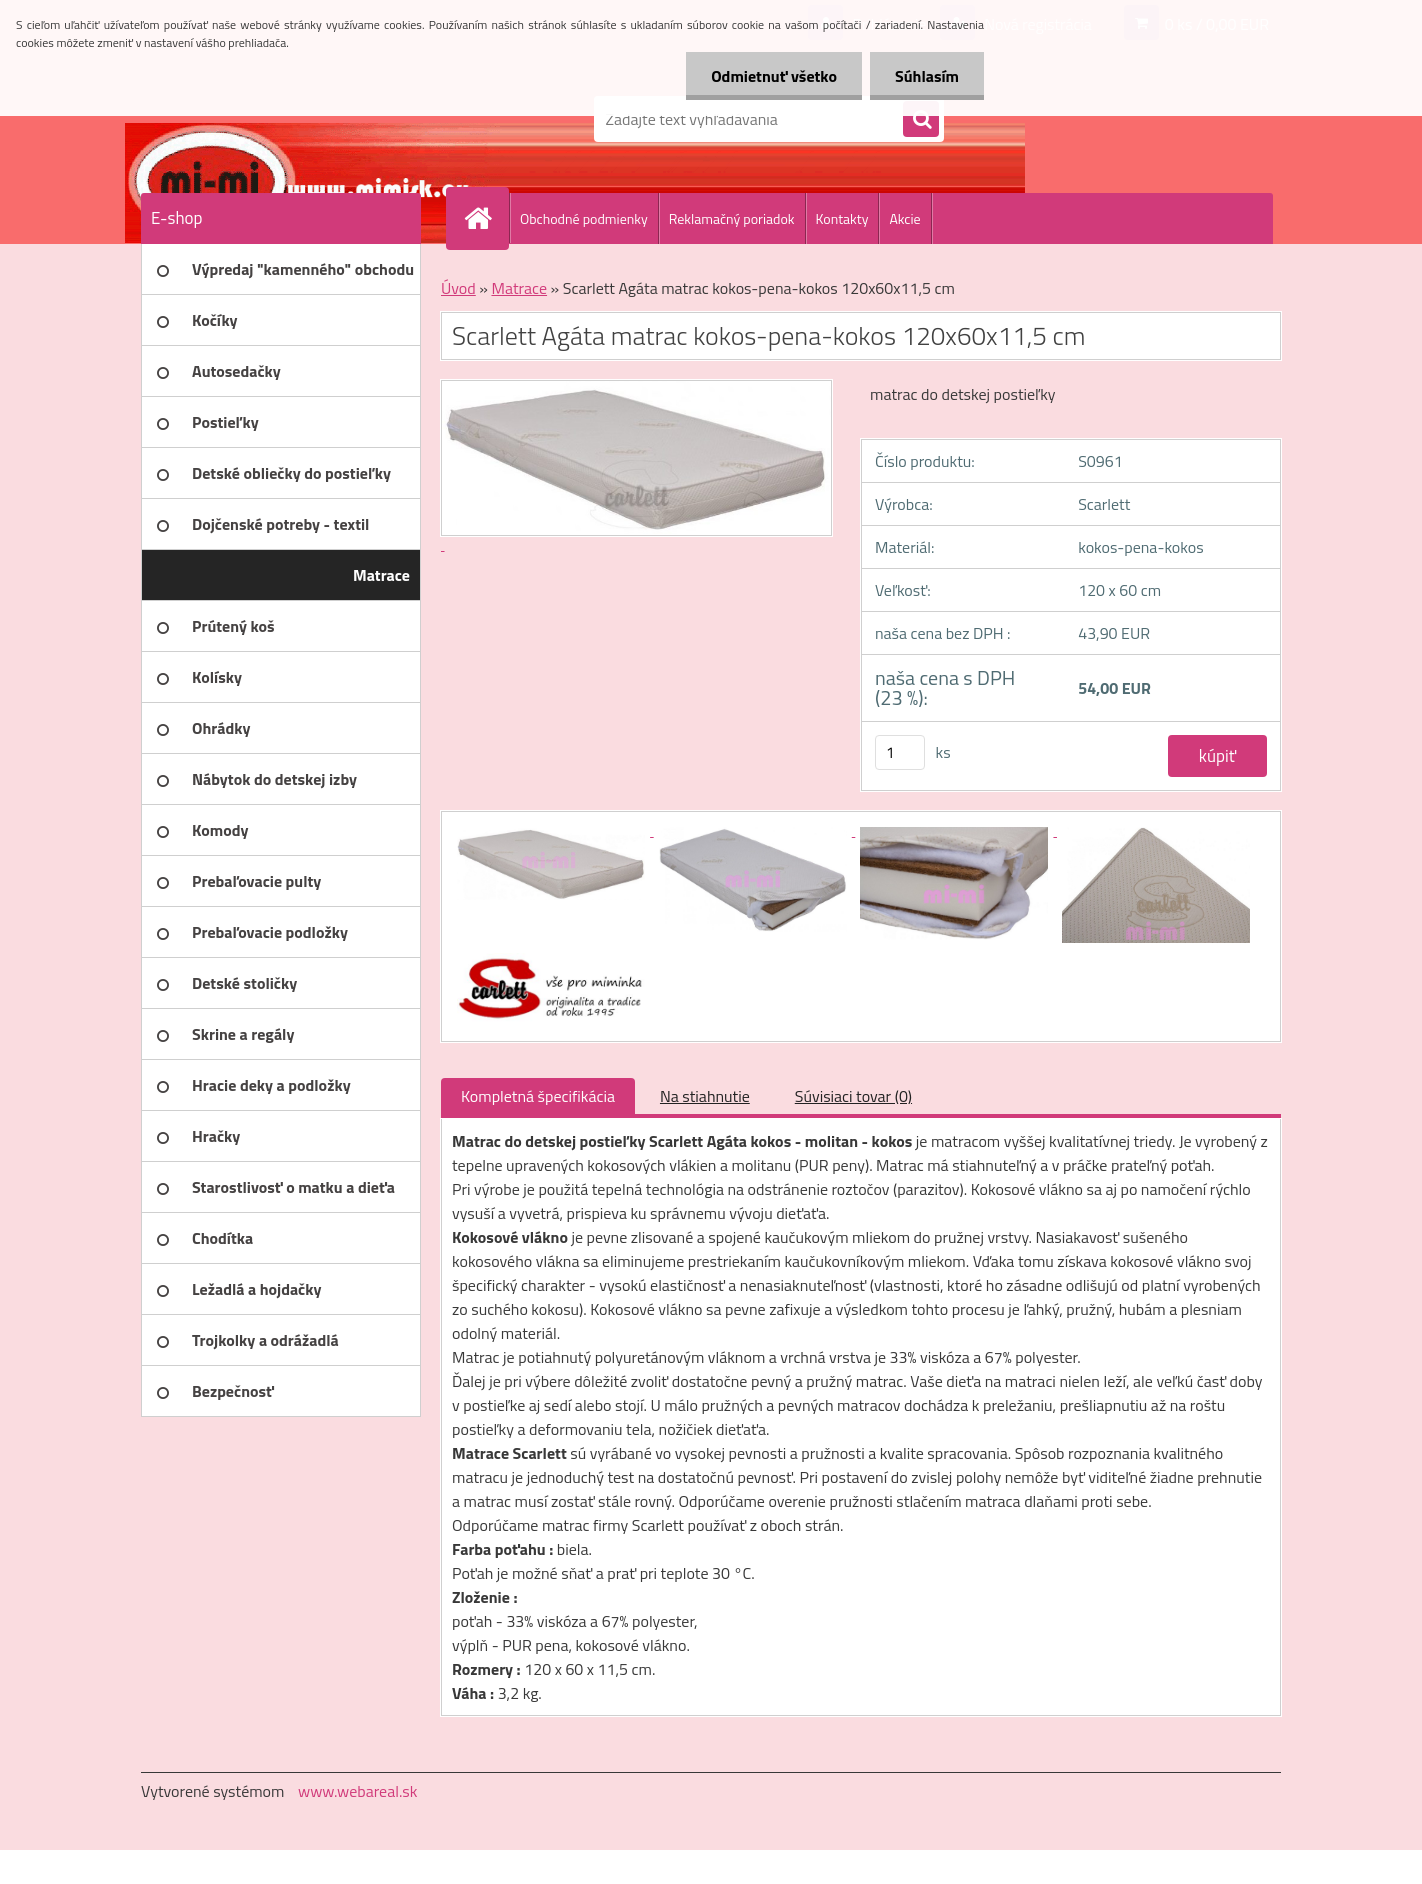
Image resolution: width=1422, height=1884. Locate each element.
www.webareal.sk (358, 1791)
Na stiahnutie (705, 1096)
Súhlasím (927, 76)
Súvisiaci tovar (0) (853, 1096)
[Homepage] (486, 218)
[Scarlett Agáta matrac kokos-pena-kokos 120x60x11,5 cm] (553, 830)
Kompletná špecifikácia (538, 1096)
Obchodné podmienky (584, 218)
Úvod (458, 288)
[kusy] (900, 752)
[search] (921, 120)
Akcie (904, 218)
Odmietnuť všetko (774, 76)
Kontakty (842, 218)
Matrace (519, 288)
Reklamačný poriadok (732, 218)
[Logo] (278, 119)
